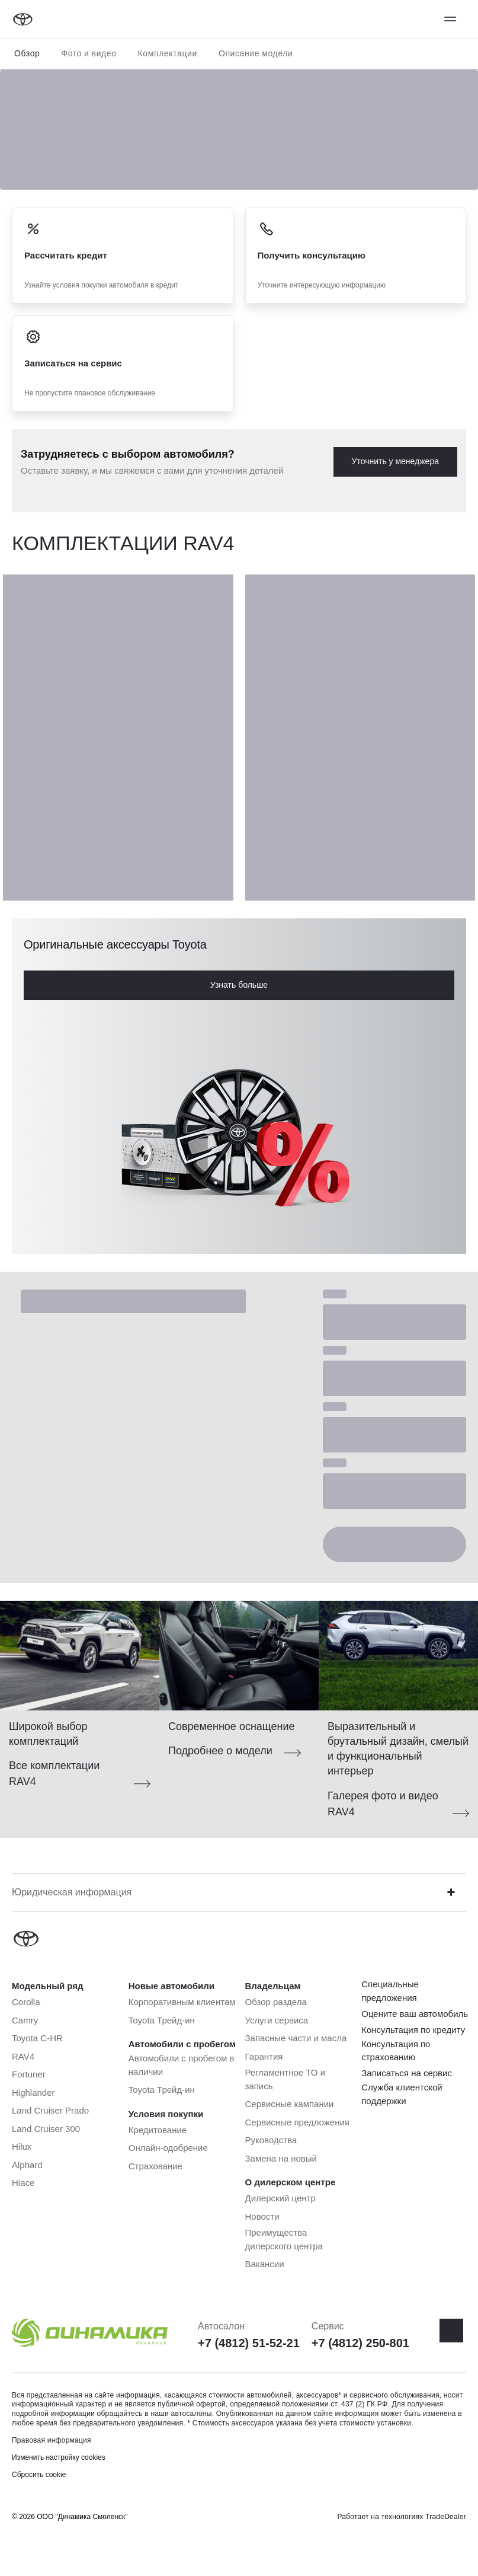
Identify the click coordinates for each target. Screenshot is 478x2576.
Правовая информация (51, 2440)
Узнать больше (239, 984)
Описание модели (256, 53)
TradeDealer (445, 2517)
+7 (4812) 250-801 (360, 2343)
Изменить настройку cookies (58, 2457)
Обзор (27, 53)
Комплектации (167, 53)
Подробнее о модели (220, 1751)
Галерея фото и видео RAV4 (383, 1804)
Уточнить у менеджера (395, 461)
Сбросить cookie (39, 2474)
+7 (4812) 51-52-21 (249, 2343)
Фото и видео (88, 53)
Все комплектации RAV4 (54, 1773)
